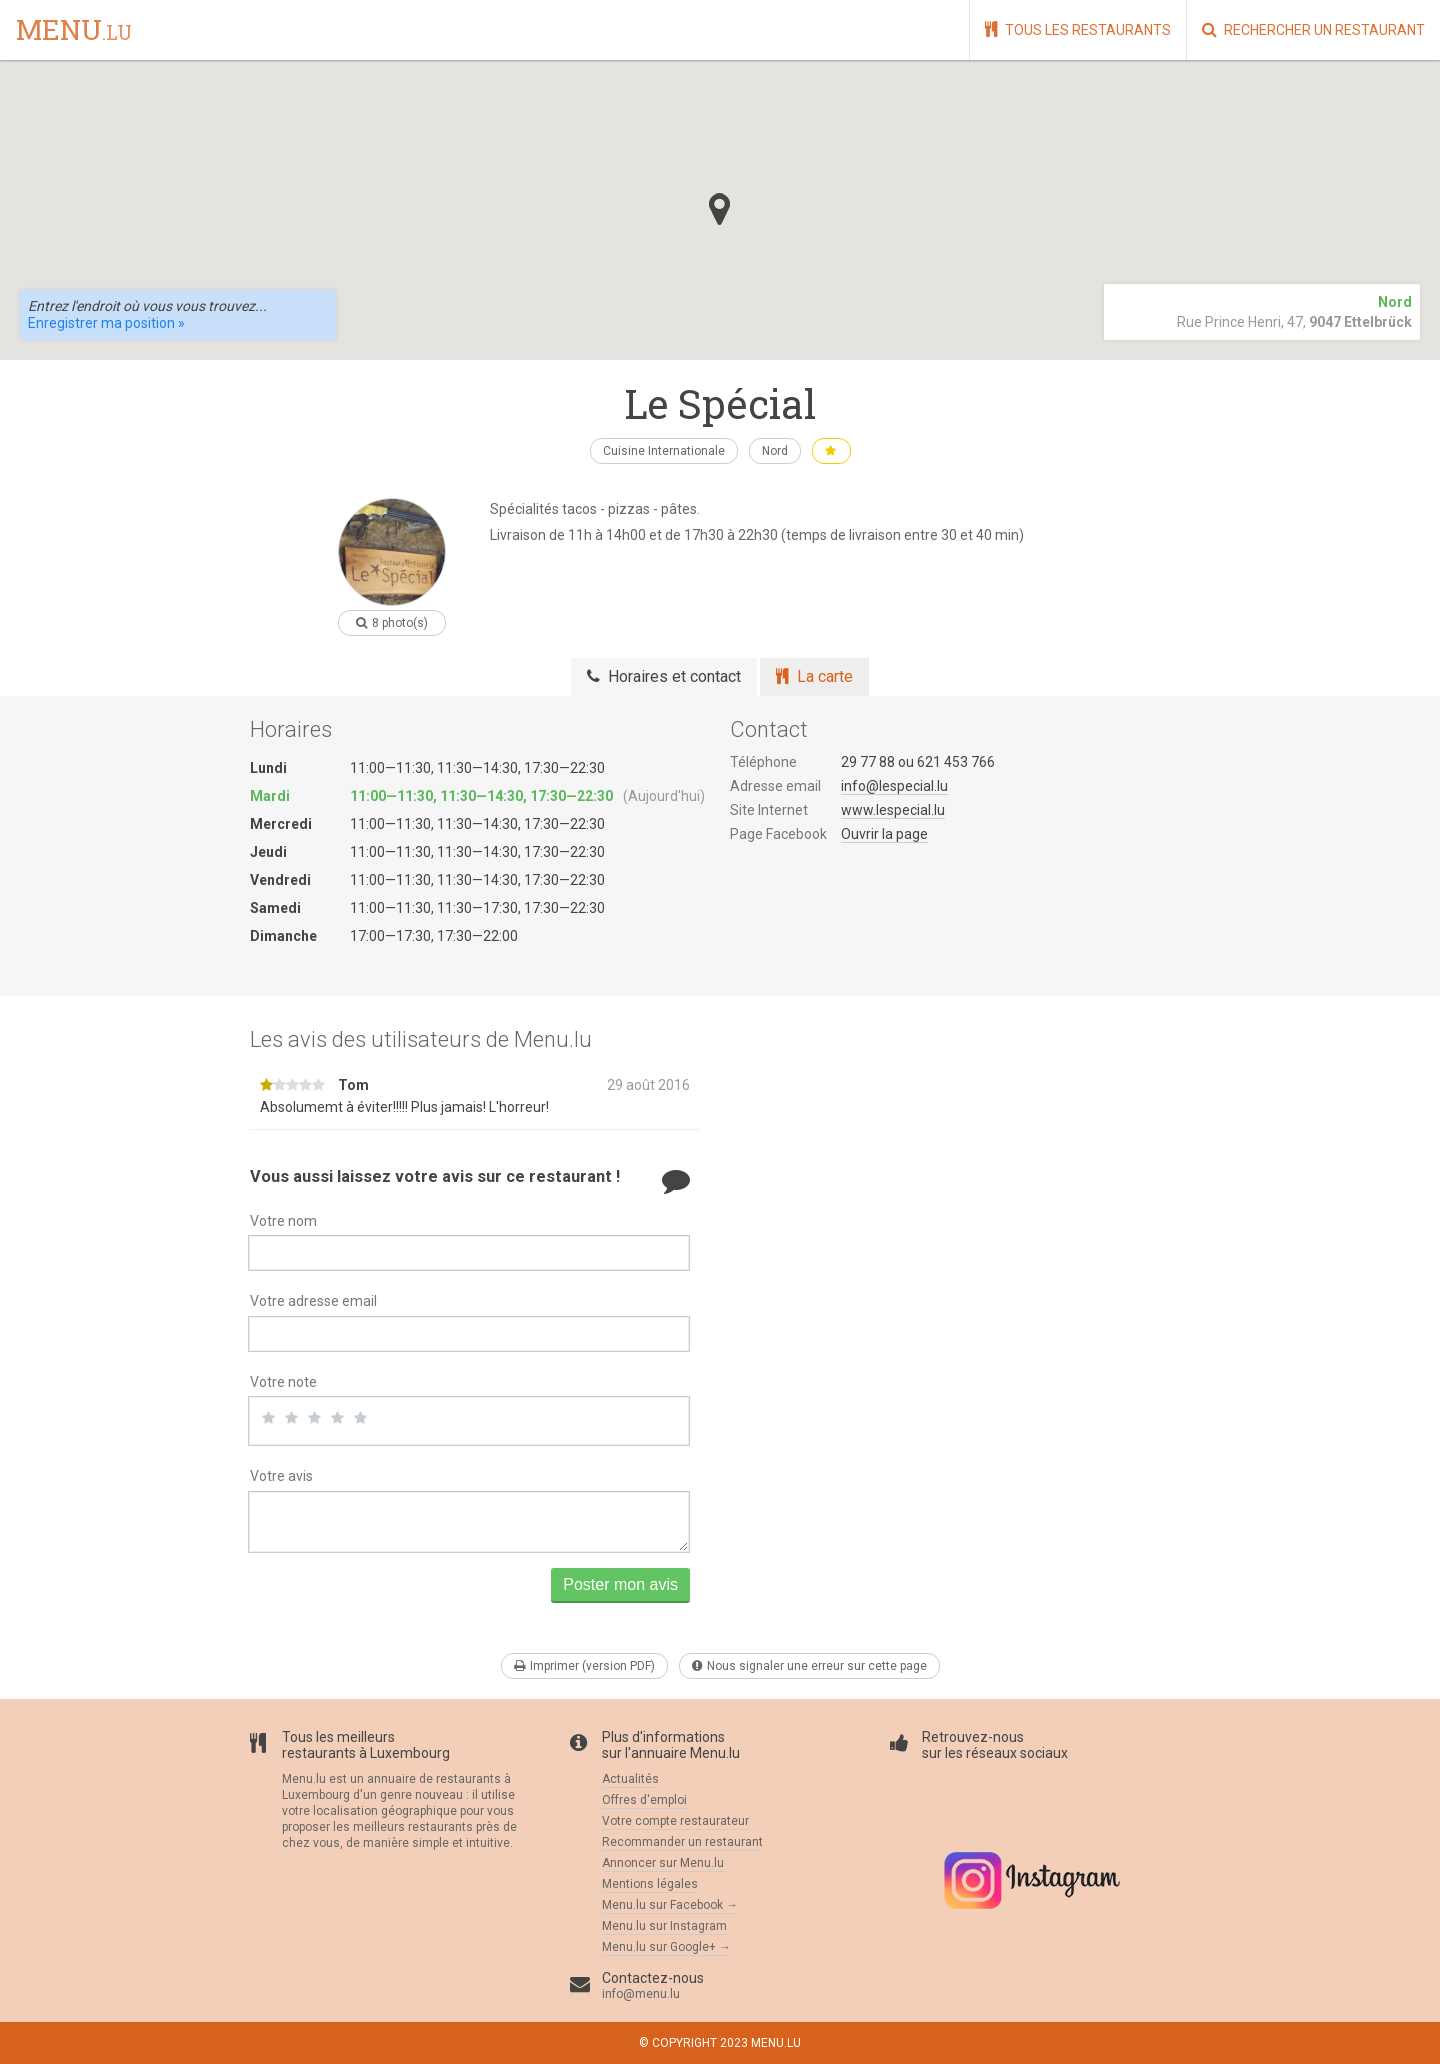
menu (74, 31)
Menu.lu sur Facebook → (670, 1905)
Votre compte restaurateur (675, 1821)
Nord (775, 451)
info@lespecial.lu (894, 786)
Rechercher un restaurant (1313, 29)
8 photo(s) (392, 623)
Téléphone (763, 762)
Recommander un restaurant (682, 1842)
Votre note (283, 1382)
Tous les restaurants (1078, 29)
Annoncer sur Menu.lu (663, 1863)
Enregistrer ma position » (106, 323)
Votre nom (283, 1221)
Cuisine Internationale (664, 451)
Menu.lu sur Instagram (664, 1926)
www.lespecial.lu (893, 810)
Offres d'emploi (644, 1800)
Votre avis (281, 1476)
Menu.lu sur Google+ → (666, 1947)
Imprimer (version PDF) (584, 1666)
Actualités (630, 1779)
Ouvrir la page (884, 834)
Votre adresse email (313, 1301)
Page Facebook (778, 834)
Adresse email (775, 786)
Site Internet (769, 810)
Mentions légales (650, 1884)
